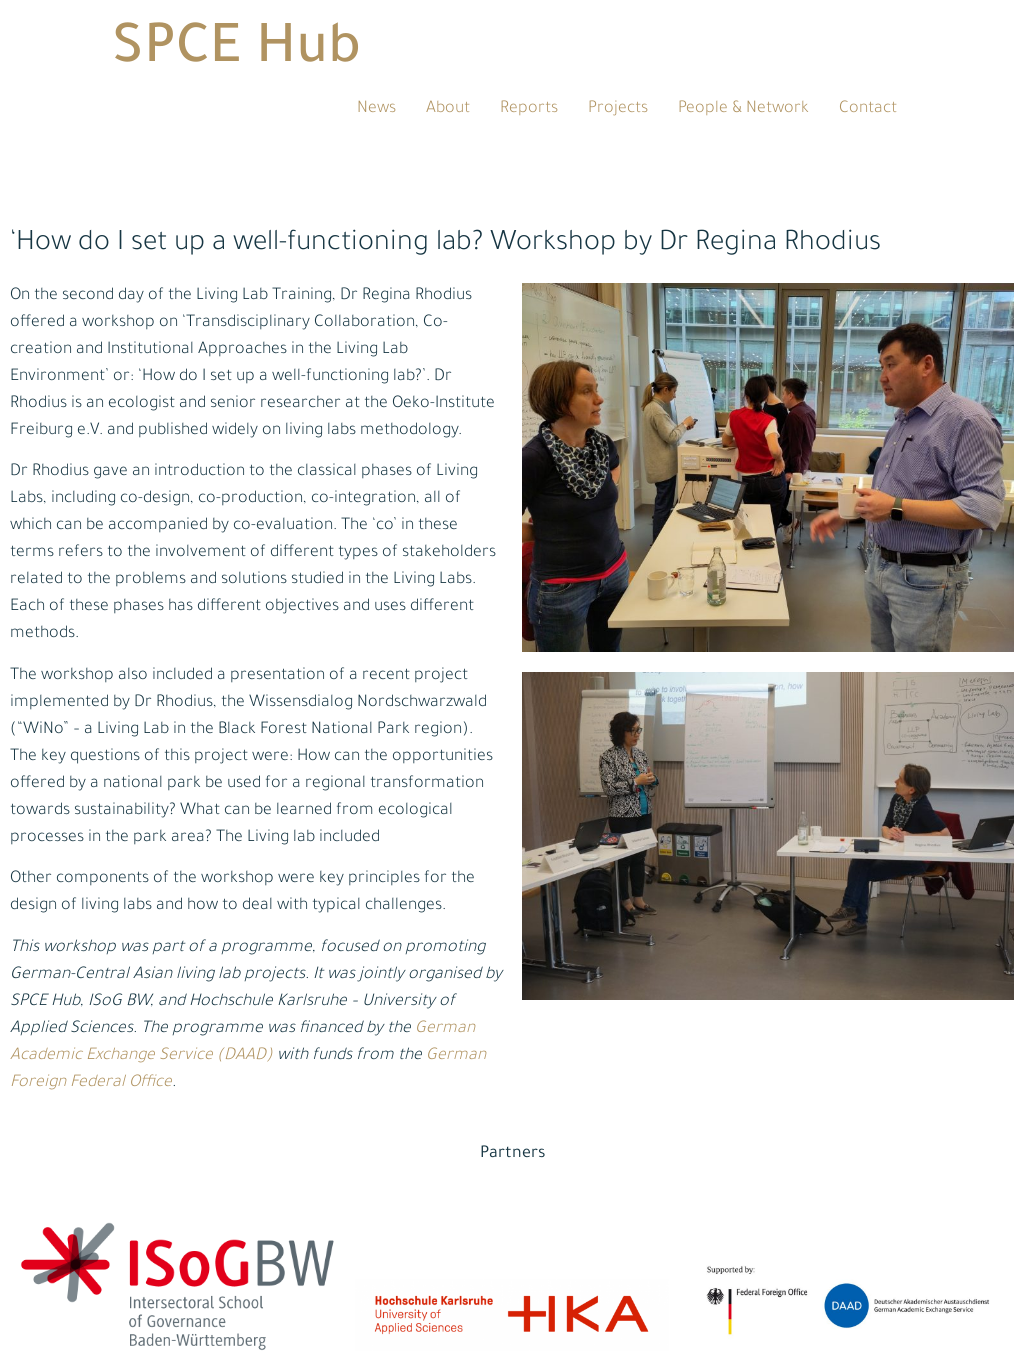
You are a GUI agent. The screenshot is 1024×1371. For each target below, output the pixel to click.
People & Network (743, 109)
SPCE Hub (236, 52)
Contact (868, 109)
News (376, 109)
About (448, 109)
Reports (529, 109)
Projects (618, 109)
